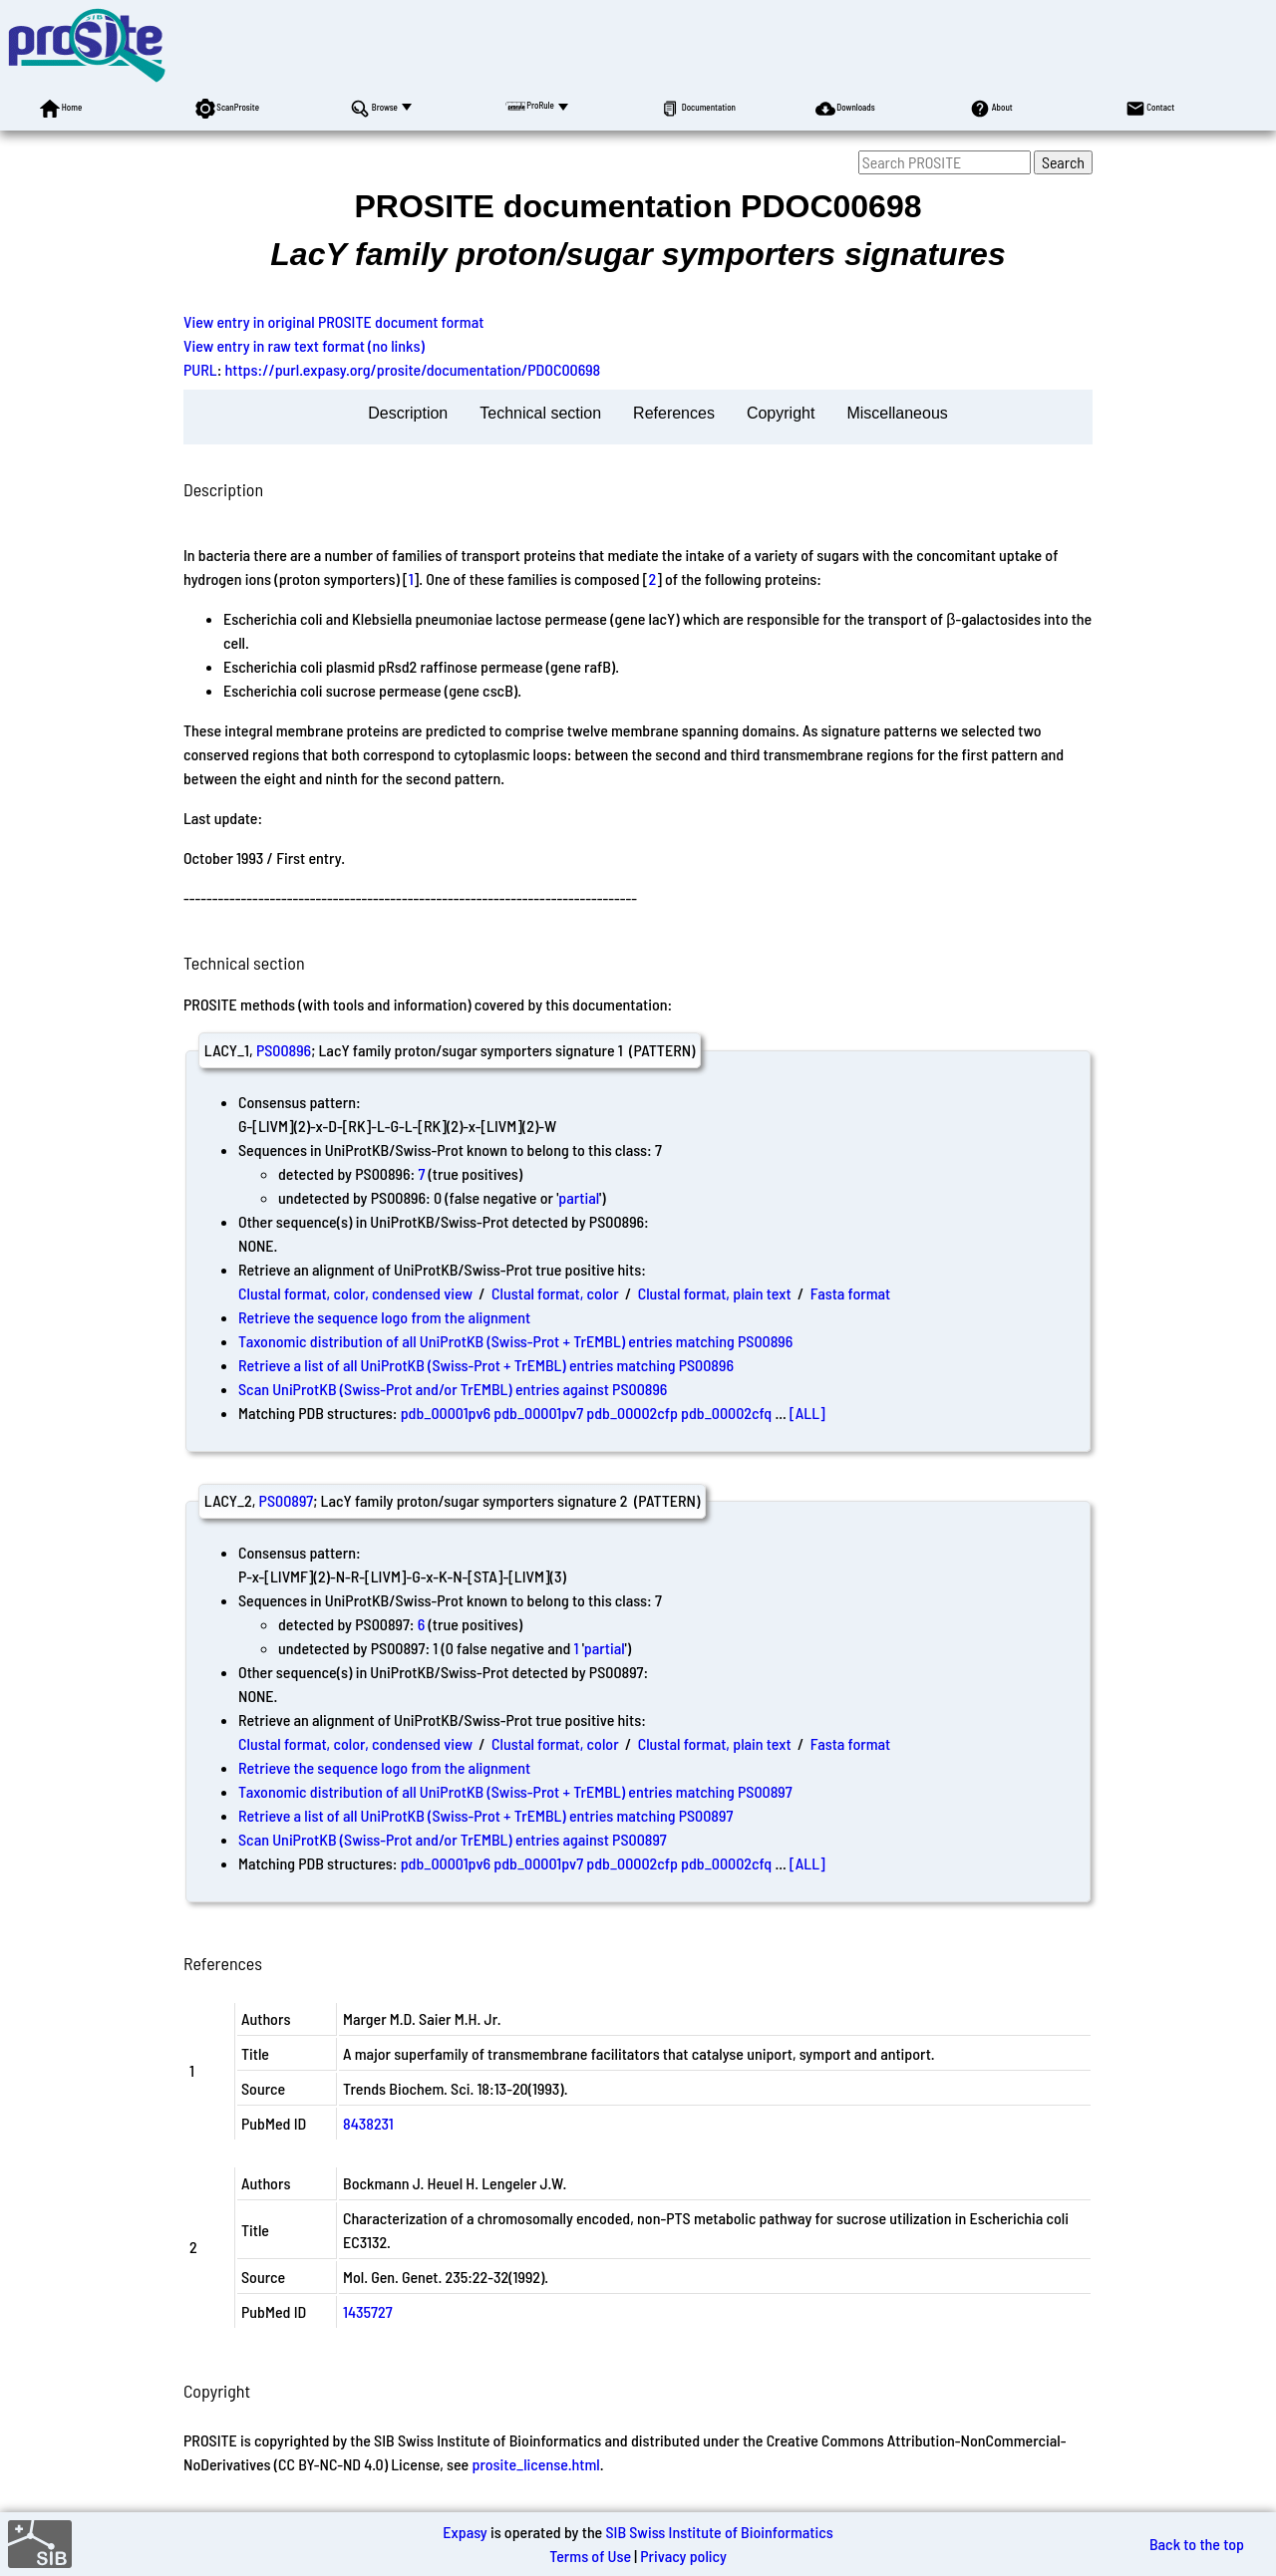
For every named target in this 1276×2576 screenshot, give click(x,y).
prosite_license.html (535, 2463)
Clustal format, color (555, 1293)
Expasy (464, 2531)
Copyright (780, 413)
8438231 (368, 2123)
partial (578, 1197)
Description (408, 413)
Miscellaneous (896, 413)
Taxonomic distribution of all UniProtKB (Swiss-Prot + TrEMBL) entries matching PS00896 (515, 1340)
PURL (200, 369)
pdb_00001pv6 (445, 1412)
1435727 (368, 2311)
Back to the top (1196, 2543)
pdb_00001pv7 (538, 1412)
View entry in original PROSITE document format (333, 321)
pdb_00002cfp (632, 1412)
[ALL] (807, 1412)
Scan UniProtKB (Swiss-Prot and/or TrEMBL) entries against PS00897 (452, 1839)
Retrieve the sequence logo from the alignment (384, 1316)
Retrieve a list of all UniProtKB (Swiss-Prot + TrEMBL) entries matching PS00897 (485, 1815)
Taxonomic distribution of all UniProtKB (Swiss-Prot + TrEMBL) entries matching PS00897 (515, 1791)
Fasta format (850, 1293)
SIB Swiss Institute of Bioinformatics (718, 2531)
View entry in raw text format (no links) (304, 345)
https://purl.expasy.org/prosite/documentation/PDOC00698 (413, 369)
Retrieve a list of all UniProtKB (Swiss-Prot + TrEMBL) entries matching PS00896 (486, 1364)
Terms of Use (590, 2555)
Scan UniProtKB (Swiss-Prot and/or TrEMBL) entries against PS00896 (452, 1388)
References (674, 413)
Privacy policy (683, 2555)
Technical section (540, 413)
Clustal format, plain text (715, 1293)
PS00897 (286, 1500)
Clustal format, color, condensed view (355, 1293)
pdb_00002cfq (726, 1412)
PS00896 (283, 1049)
